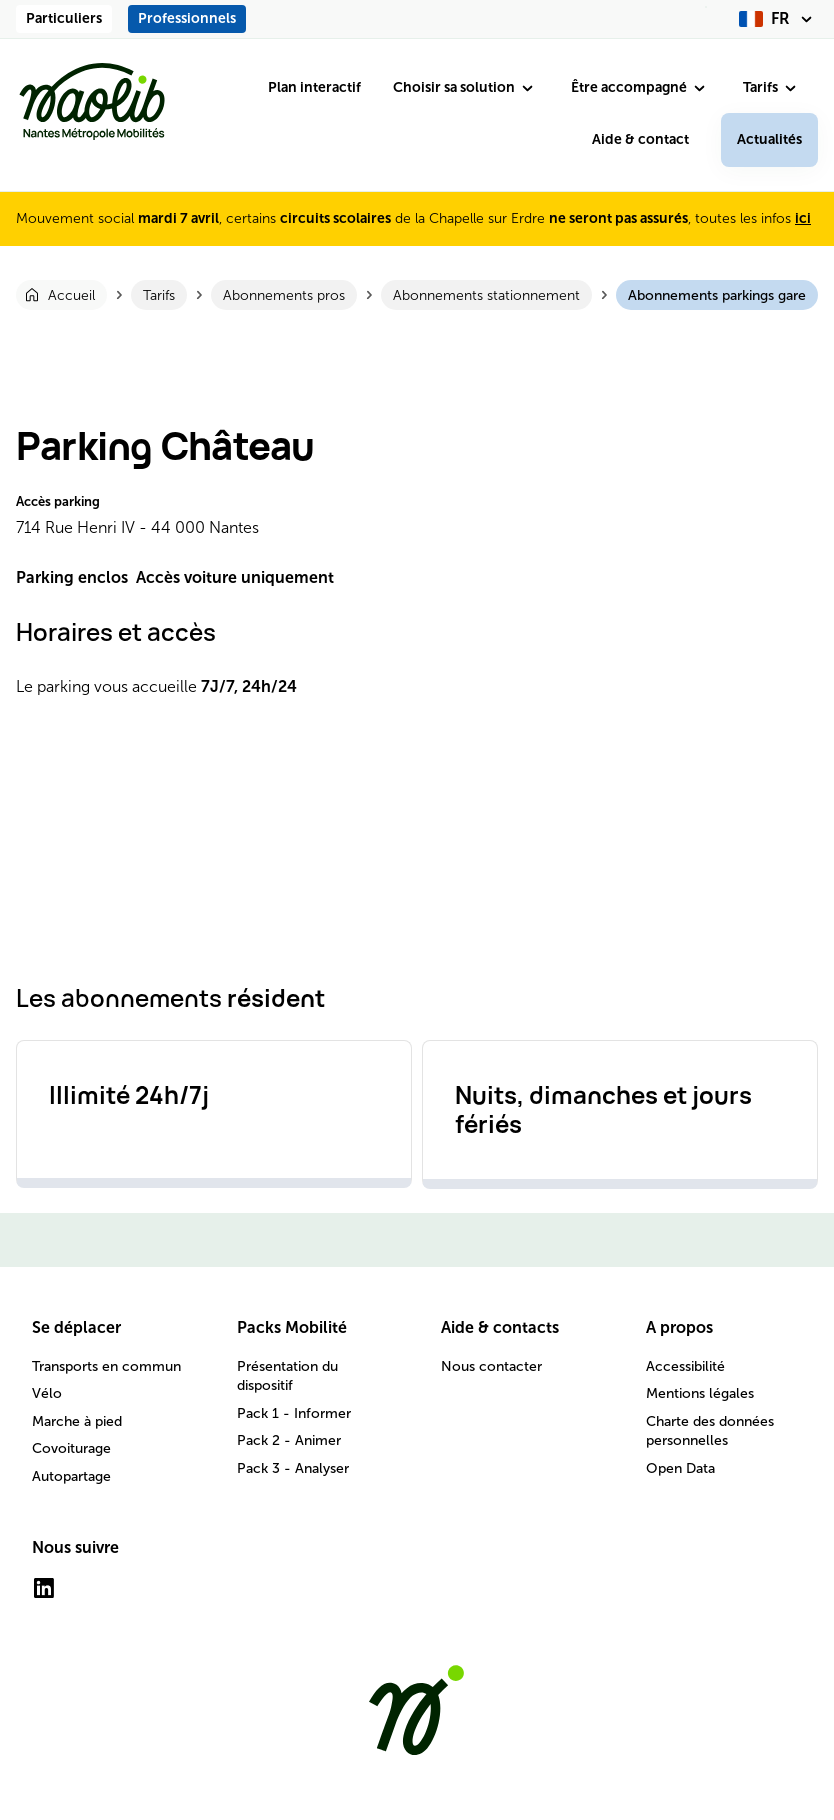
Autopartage (71, 1476)
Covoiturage (71, 1448)
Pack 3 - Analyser (293, 1468)
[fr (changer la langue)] (778, 19)
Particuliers (64, 18)
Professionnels (187, 18)
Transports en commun (106, 1366)
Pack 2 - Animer (289, 1440)
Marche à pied (77, 1421)
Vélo (47, 1393)
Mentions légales (700, 1393)
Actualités (769, 139)
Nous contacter (491, 1366)
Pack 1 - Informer (294, 1413)
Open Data (680, 1468)
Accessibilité (685, 1366)
